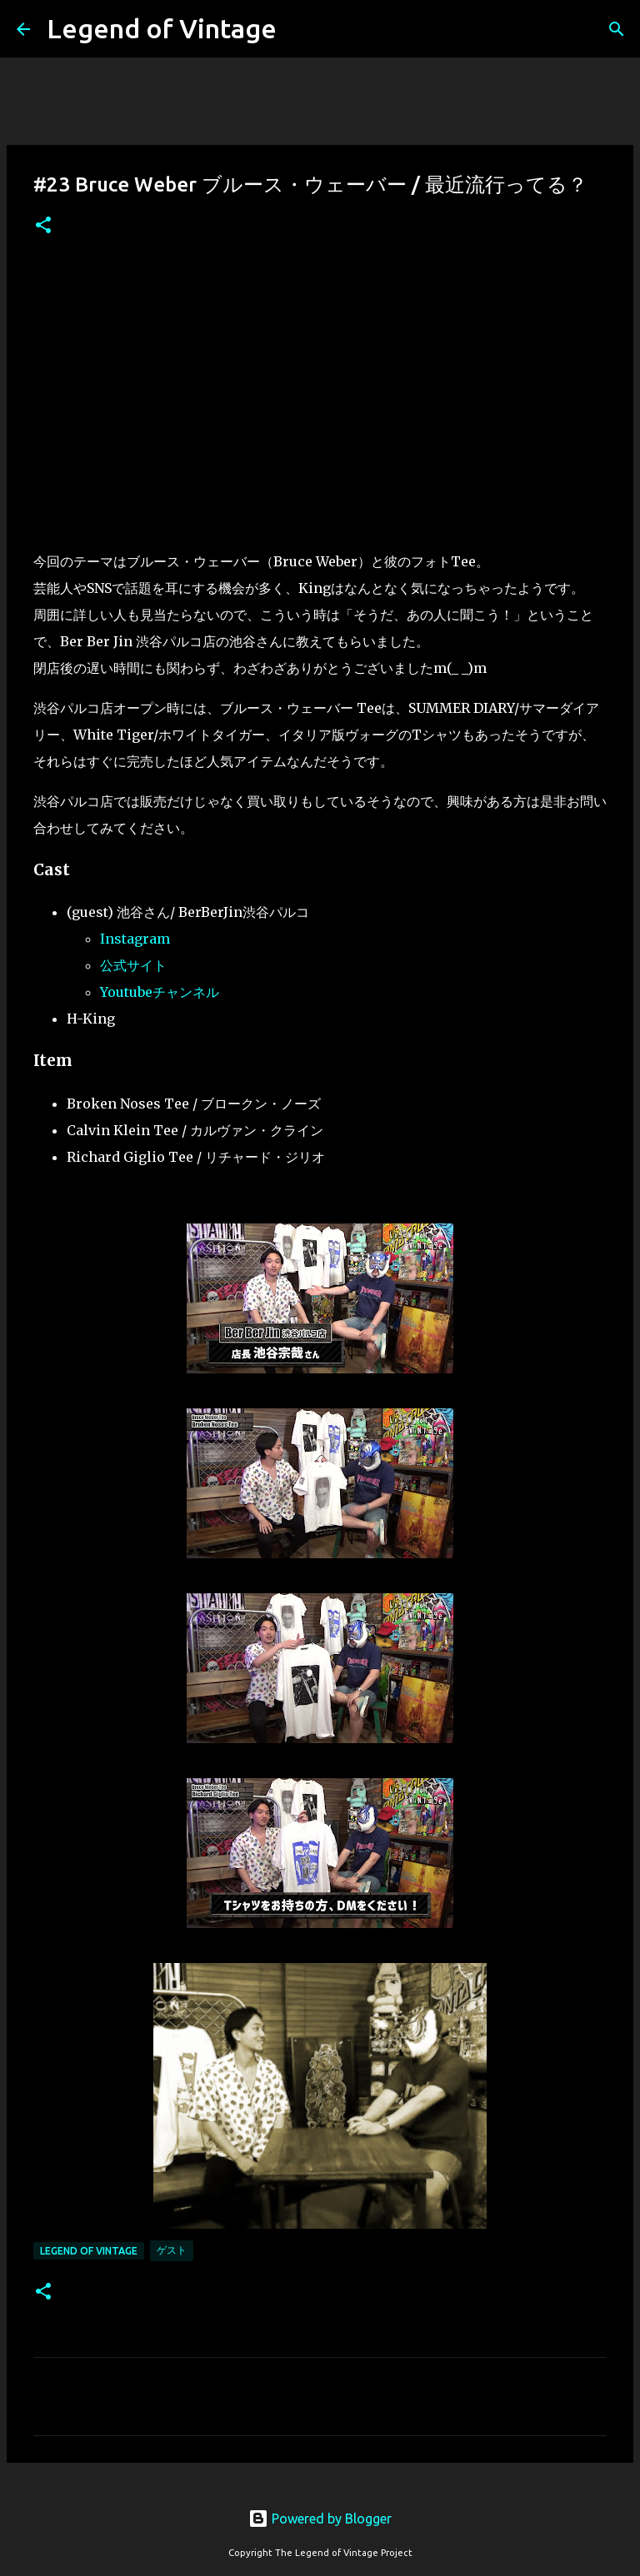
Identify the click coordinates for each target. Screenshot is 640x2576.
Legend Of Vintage (89, 2250)
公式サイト (133, 965)
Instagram (135, 938)
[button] (43, 226)
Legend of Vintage (162, 28)
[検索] (617, 29)
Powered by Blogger (320, 2518)
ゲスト (172, 2250)
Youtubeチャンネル (159, 992)
